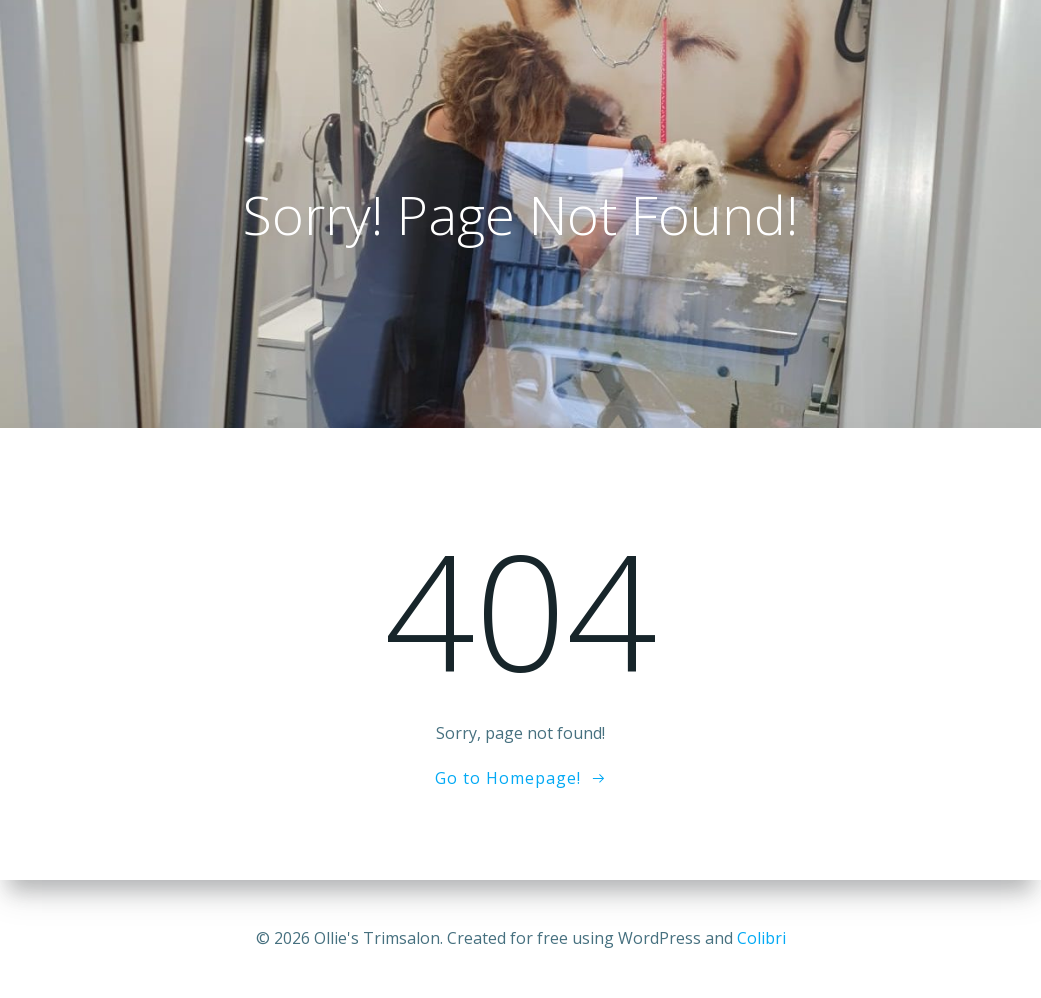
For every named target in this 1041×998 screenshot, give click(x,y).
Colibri (761, 938)
